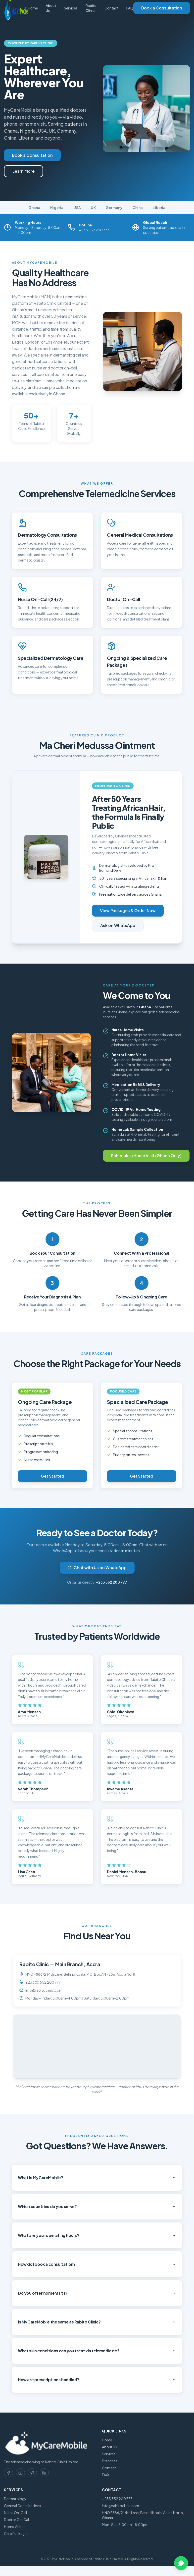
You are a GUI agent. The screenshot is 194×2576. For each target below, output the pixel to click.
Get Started (52, 1482)
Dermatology (15, 2498)
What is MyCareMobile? (97, 2178)
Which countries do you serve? (97, 2207)
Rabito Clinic (91, 8)
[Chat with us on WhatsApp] (181, 2563)
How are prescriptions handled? (97, 2380)
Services (71, 8)
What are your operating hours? (97, 2235)
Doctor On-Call (17, 2519)
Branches (109, 2461)
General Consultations (22, 2505)
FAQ (129, 8)
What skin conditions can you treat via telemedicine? (97, 2351)
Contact (111, 8)
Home (33, 8)
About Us (51, 8)
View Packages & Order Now (129, 910)
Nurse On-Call (15, 2512)
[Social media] (8, 2472)
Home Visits (13, 2526)
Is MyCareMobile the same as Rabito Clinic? (97, 2322)
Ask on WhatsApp (119, 925)
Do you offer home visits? (97, 2293)
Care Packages (16, 2533)
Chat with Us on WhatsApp (97, 1568)
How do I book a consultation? (97, 2264)
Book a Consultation (161, 7)
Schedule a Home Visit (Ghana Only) (147, 1155)
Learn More (23, 171)
